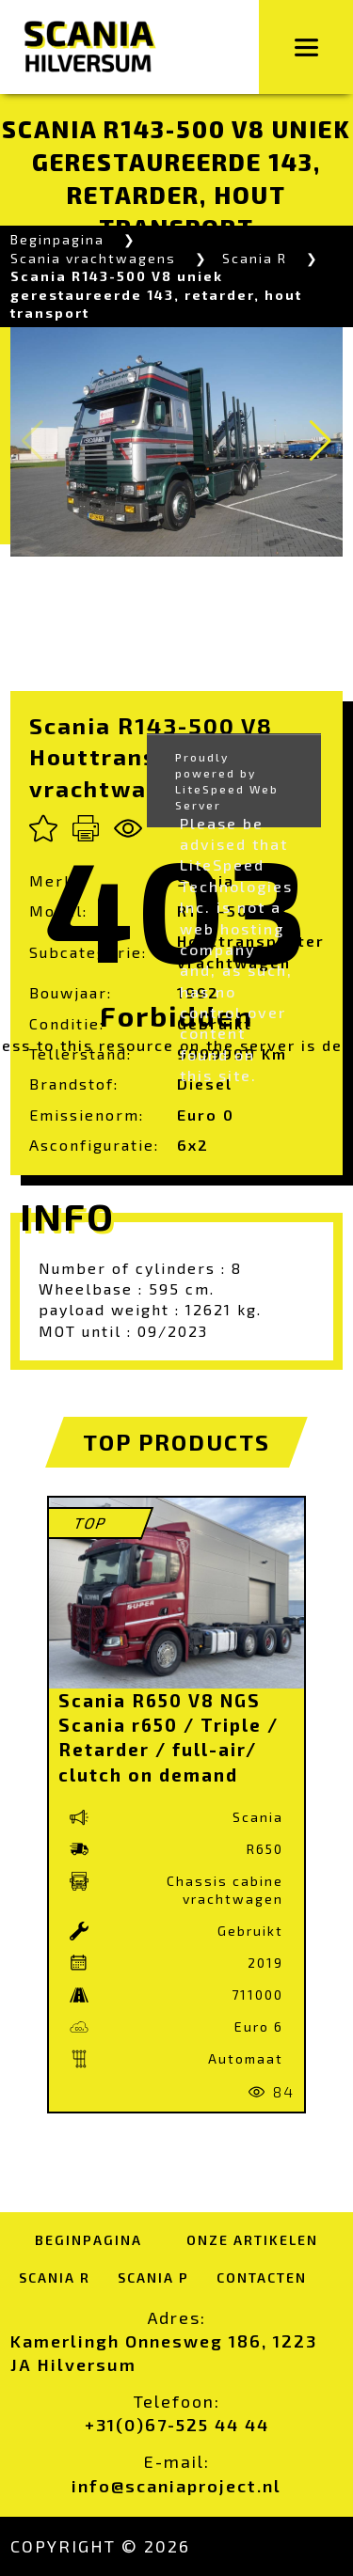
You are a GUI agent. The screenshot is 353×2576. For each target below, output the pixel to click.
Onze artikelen (252, 2240)
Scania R (254, 258)
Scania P (153, 2277)
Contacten (262, 2277)
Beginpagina (57, 239)
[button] (320, 441)
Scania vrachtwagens (93, 258)
